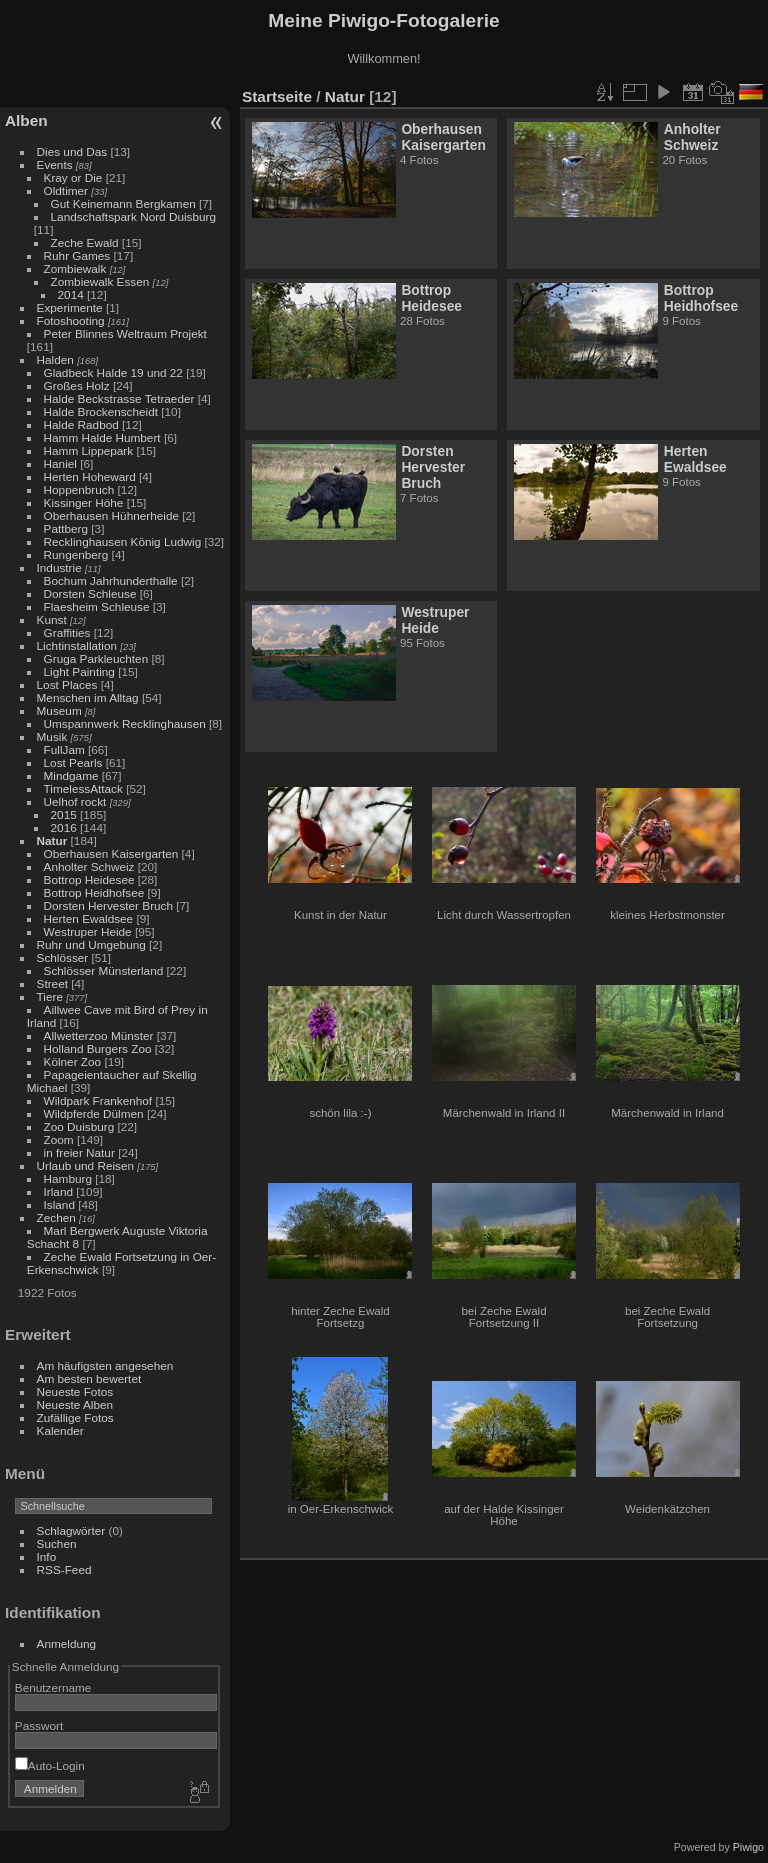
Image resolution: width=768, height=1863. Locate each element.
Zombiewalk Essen (100, 281)
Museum (59, 710)
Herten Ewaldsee (89, 918)
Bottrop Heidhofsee (94, 892)
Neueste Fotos (75, 1391)
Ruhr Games (77, 255)
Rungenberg (76, 554)
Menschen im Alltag (88, 697)
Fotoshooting (71, 320)
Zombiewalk (75, 268)
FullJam (64, 749)
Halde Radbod (81, 424)
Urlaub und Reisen (85, 1165)
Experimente (70, 307)
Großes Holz (77, 385)
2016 (64, 827)
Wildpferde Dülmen (94, 1113)
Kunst (52, 619)
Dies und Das (72, 151)
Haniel (60, 463)
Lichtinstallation (77, 645)
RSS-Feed (64, 1569)
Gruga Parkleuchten (96, 658)
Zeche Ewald (85, 242)
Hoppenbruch (79, 489)
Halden (55, 359)
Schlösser (63, 957)
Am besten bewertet (89, 1378)
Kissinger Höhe (84, 502)
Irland (58, 1191)
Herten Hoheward (90, 476)
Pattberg (66, 528)
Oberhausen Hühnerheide (111, 515)
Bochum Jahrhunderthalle (111, 580)
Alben (26, 120)
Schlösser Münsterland (104, 970)
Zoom (59, 1139)
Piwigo (748, 1847)
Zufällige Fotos (75, 1417)
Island (59, 1204)
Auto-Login (50, 1765)
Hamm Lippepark (89, 450)
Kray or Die (73, 177)
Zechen (56, 1217)
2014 (71, 294)
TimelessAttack (83, 788)
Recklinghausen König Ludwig (123, 541)
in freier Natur (79, 1152)
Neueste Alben (75, 1404)
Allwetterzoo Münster (99, 1035)
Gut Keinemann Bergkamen (123, 203)
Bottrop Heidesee (89, 879)
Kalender (60, 1430)
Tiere (50, 996)
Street (52, 983)
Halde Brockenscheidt (101, 411)
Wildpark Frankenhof (98, 1100)
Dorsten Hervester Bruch (108, 905)
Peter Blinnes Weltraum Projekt (125, 333)
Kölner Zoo (73, 1061)
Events (55, 164)
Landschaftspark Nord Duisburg (133, 216)
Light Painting (79, 671)
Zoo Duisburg (79, 1126)
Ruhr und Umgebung (91, 944)
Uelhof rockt (75, 801)
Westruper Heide (88, 931)
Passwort (39, 1725)
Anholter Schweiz (89, 866)
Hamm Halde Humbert (102, 437)
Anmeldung (67, 1643)
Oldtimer (66, 190)
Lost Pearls (73, 762)
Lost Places (67, 684)
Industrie (59, 567)
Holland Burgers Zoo (98, 1048)
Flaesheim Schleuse (97, 606)
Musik (52, 736)
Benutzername (53, 1687)
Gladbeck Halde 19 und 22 (113, 372)
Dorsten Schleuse (90, 593)
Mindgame (71, 775)
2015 (64, 814)
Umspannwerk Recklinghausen (125, 723)
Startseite (277, 96)
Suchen (57, 1543)
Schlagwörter (71, 1530)
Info (47, 1556)
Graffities (67, 632)
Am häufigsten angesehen (105, 1365)
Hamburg (68, 1178)
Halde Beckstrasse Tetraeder (119, 398)
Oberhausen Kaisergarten (111, 853)
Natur (52, 840)
